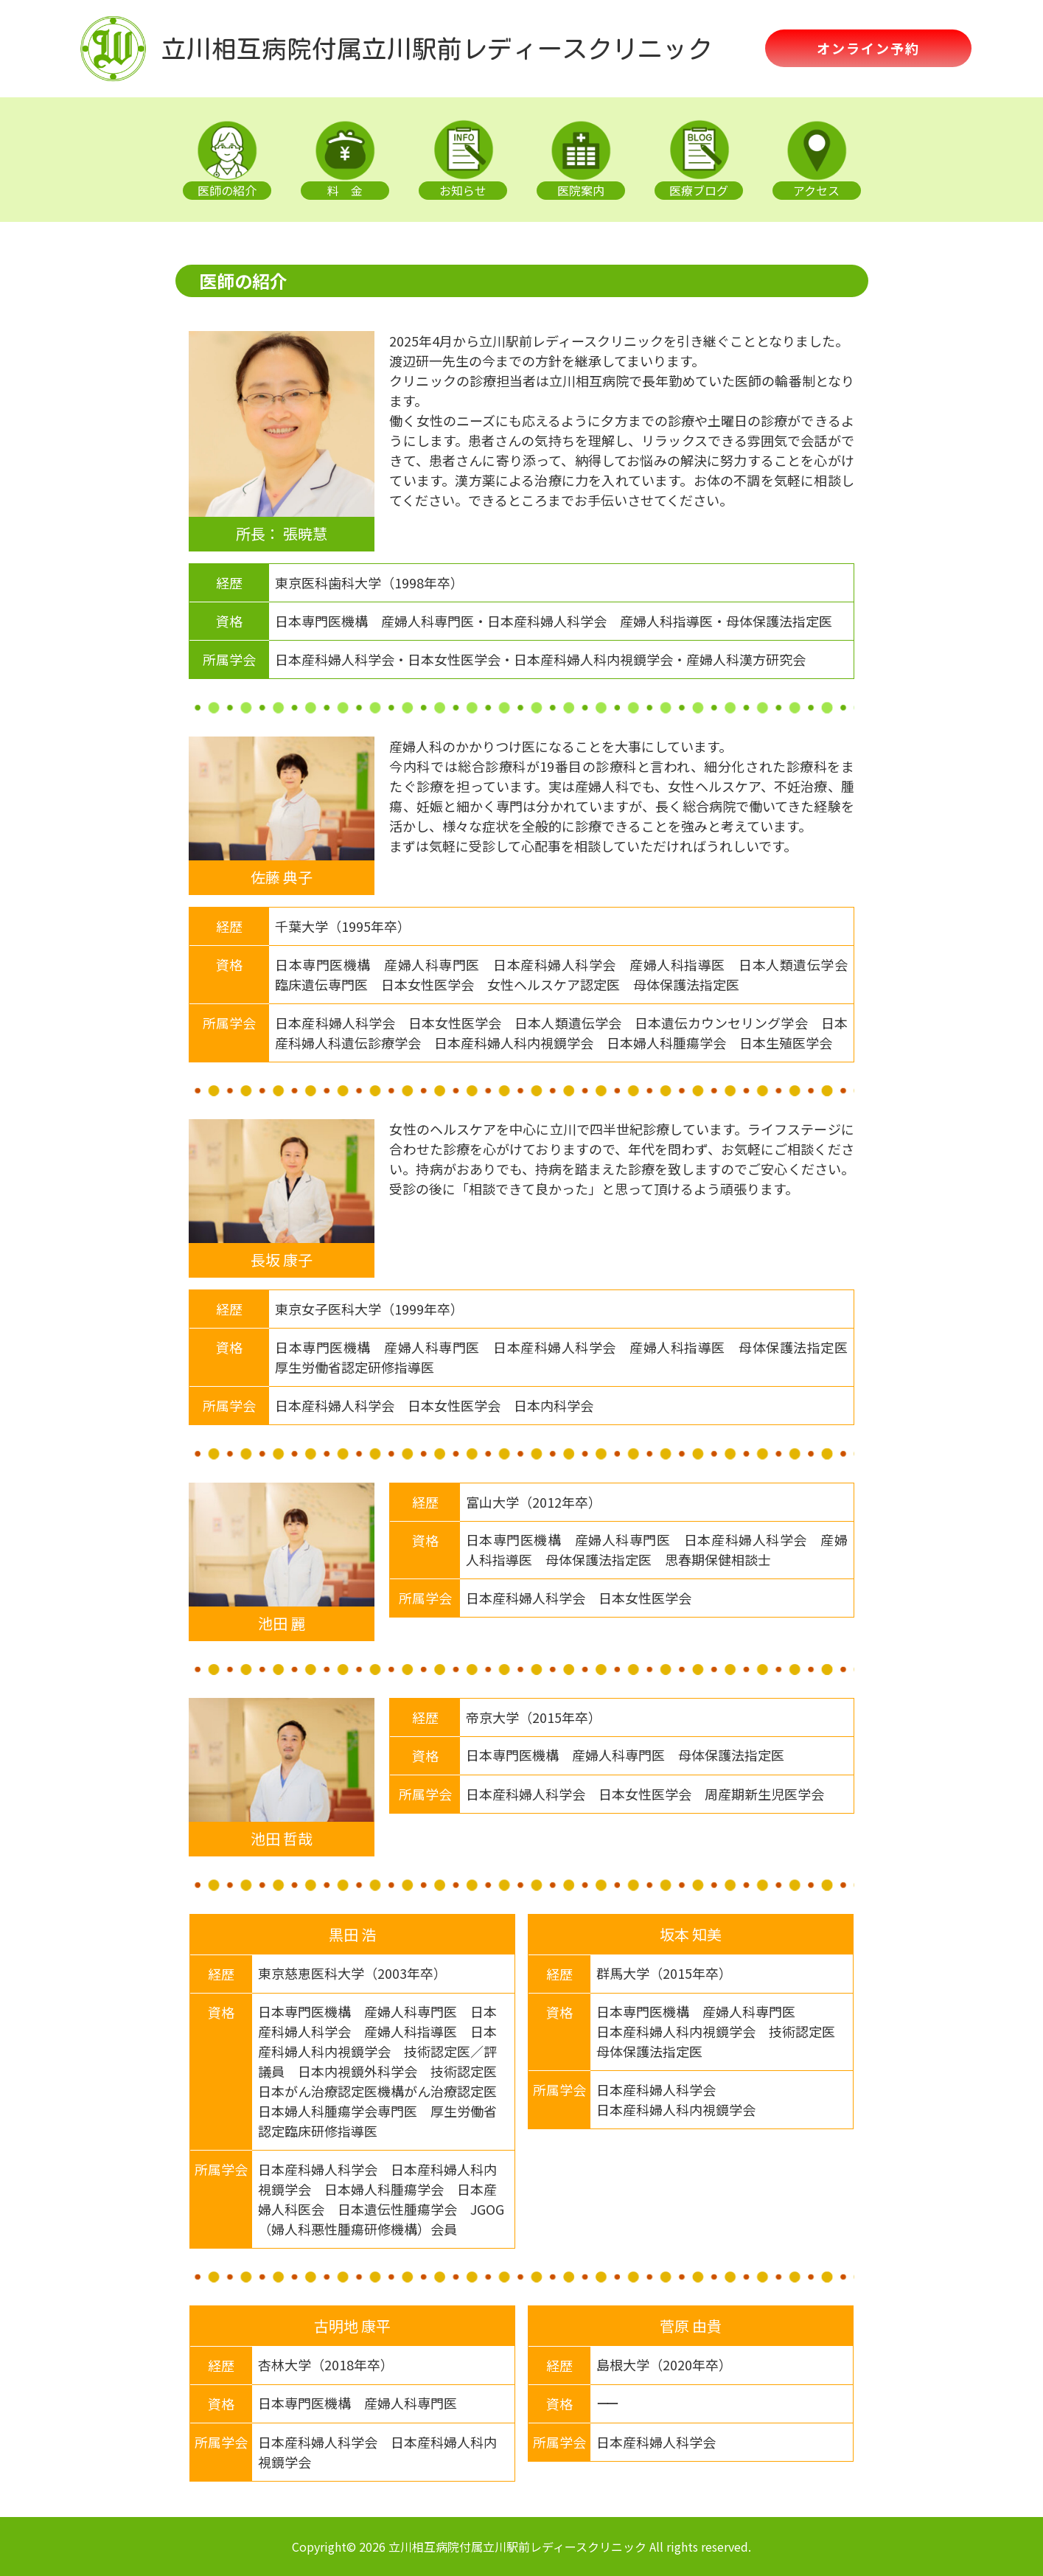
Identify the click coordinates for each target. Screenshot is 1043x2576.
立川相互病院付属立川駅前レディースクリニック (437, 48)
